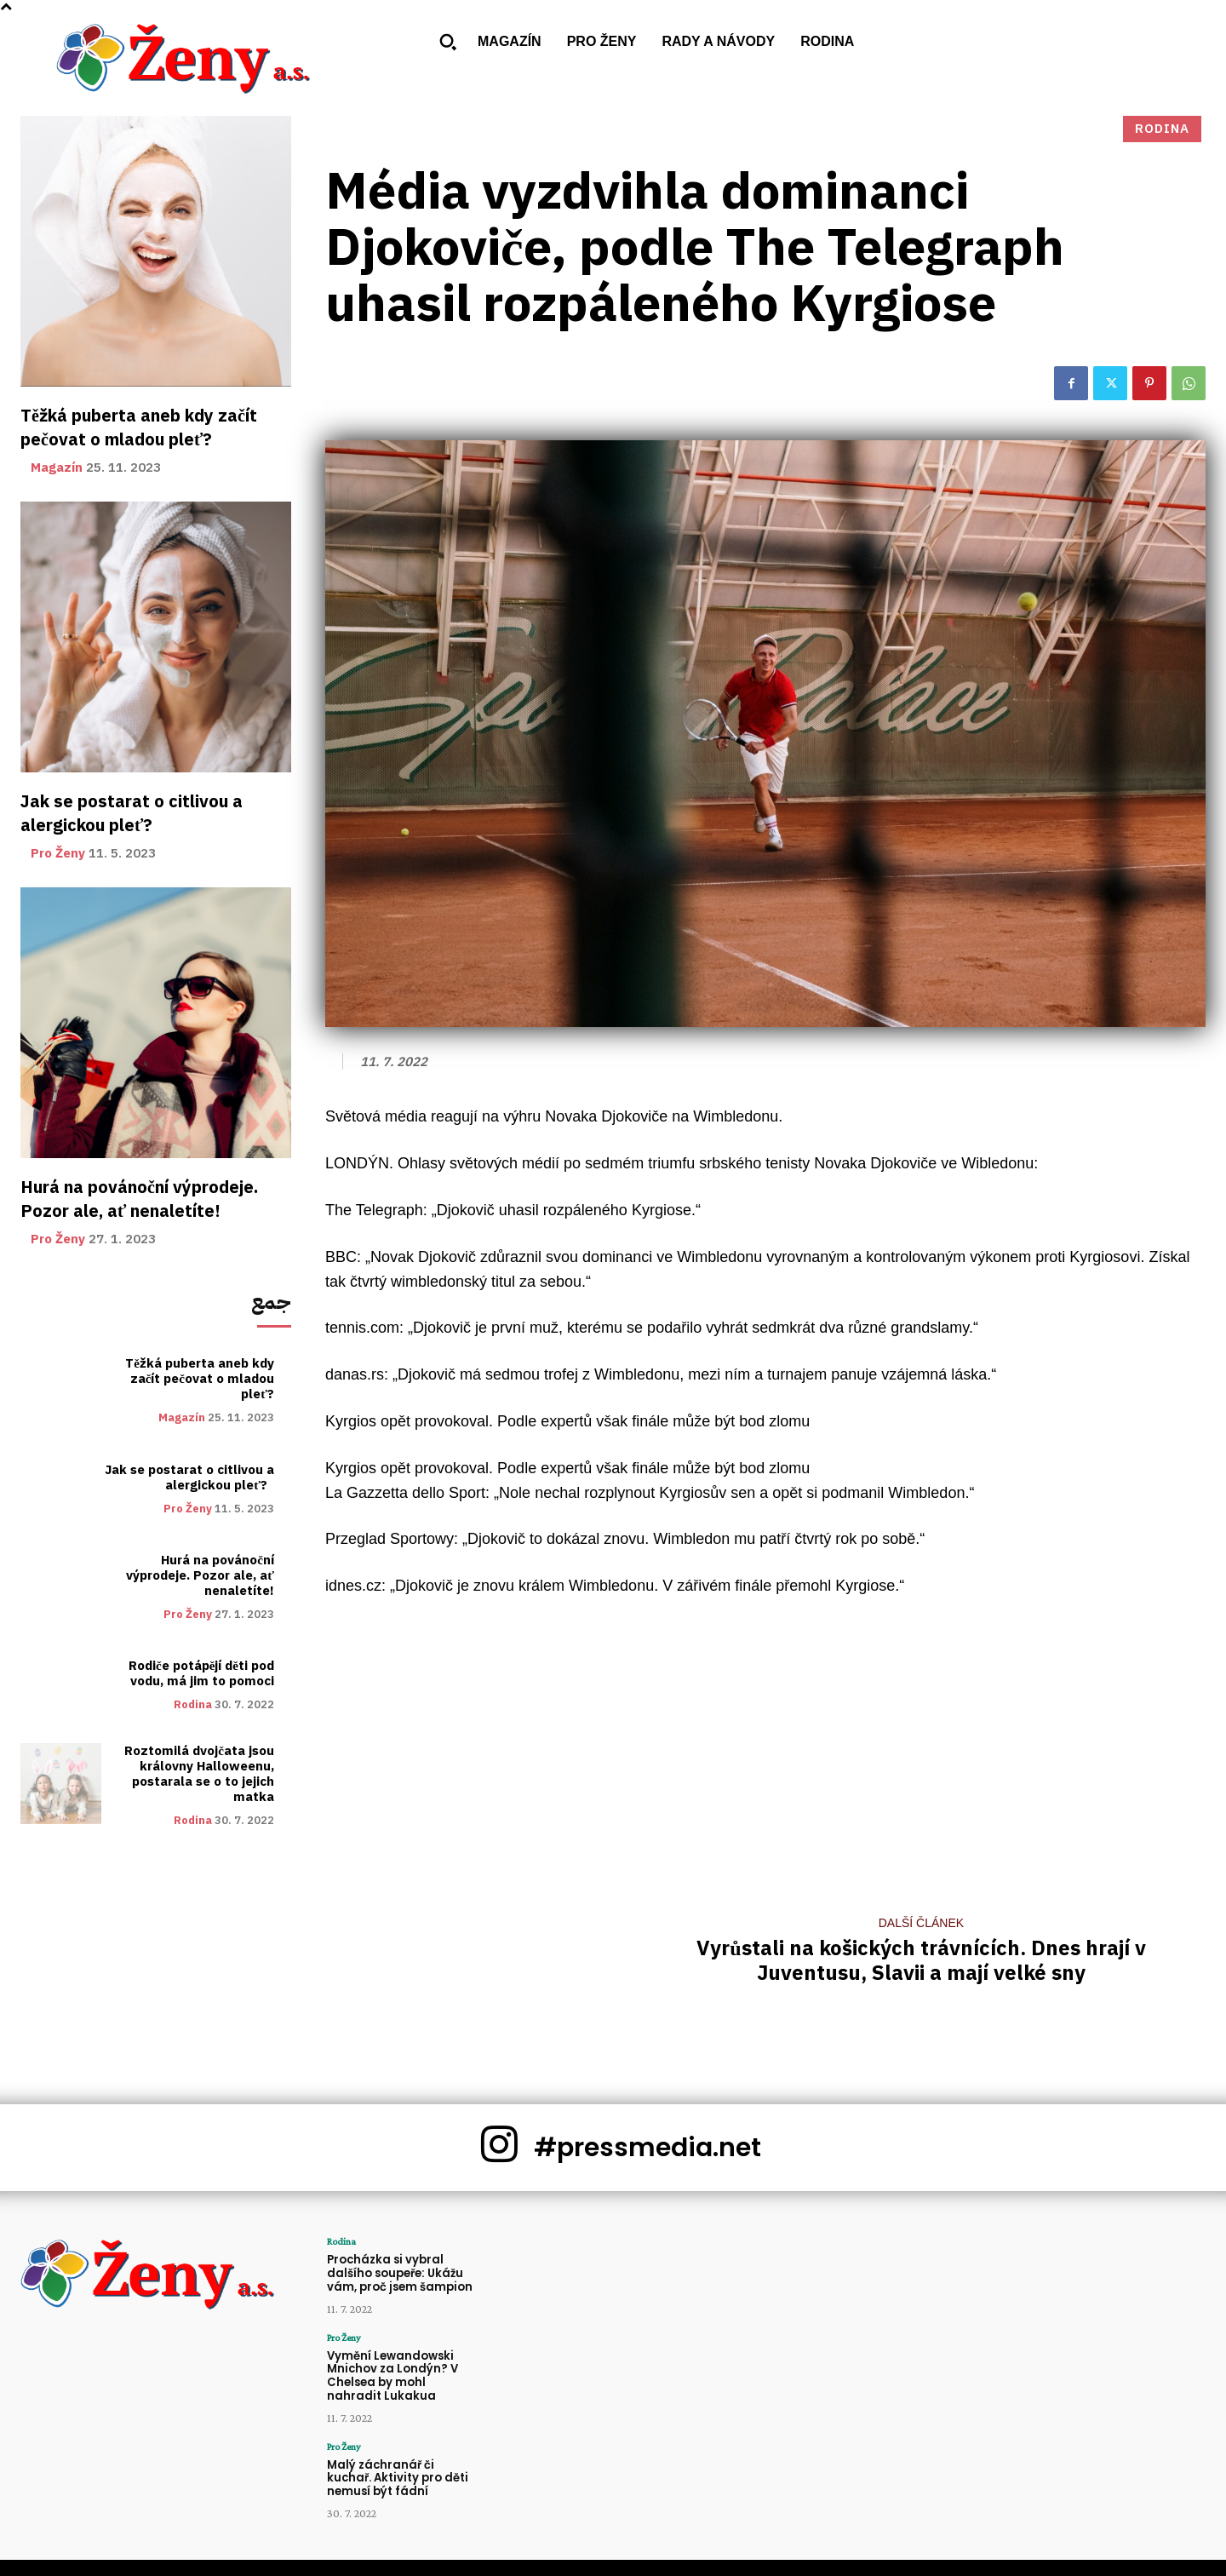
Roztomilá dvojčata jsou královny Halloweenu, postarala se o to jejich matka (199, 1773)
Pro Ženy (58, 854)
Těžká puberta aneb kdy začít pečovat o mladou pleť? (138, 427)
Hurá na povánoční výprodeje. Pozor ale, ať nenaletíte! (139, 1199)
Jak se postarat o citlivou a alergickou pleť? (131, 813)
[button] (448, 41)
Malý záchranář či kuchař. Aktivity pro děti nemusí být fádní (397, 2477)
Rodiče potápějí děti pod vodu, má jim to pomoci (201, 1673)
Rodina (193, 1704)
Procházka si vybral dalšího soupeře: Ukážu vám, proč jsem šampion (400, 2273)
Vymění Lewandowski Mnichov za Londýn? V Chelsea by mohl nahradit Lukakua (392, 2375)
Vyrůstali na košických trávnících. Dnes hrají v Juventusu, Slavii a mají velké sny (920, 1961)
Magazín (57, 468)
